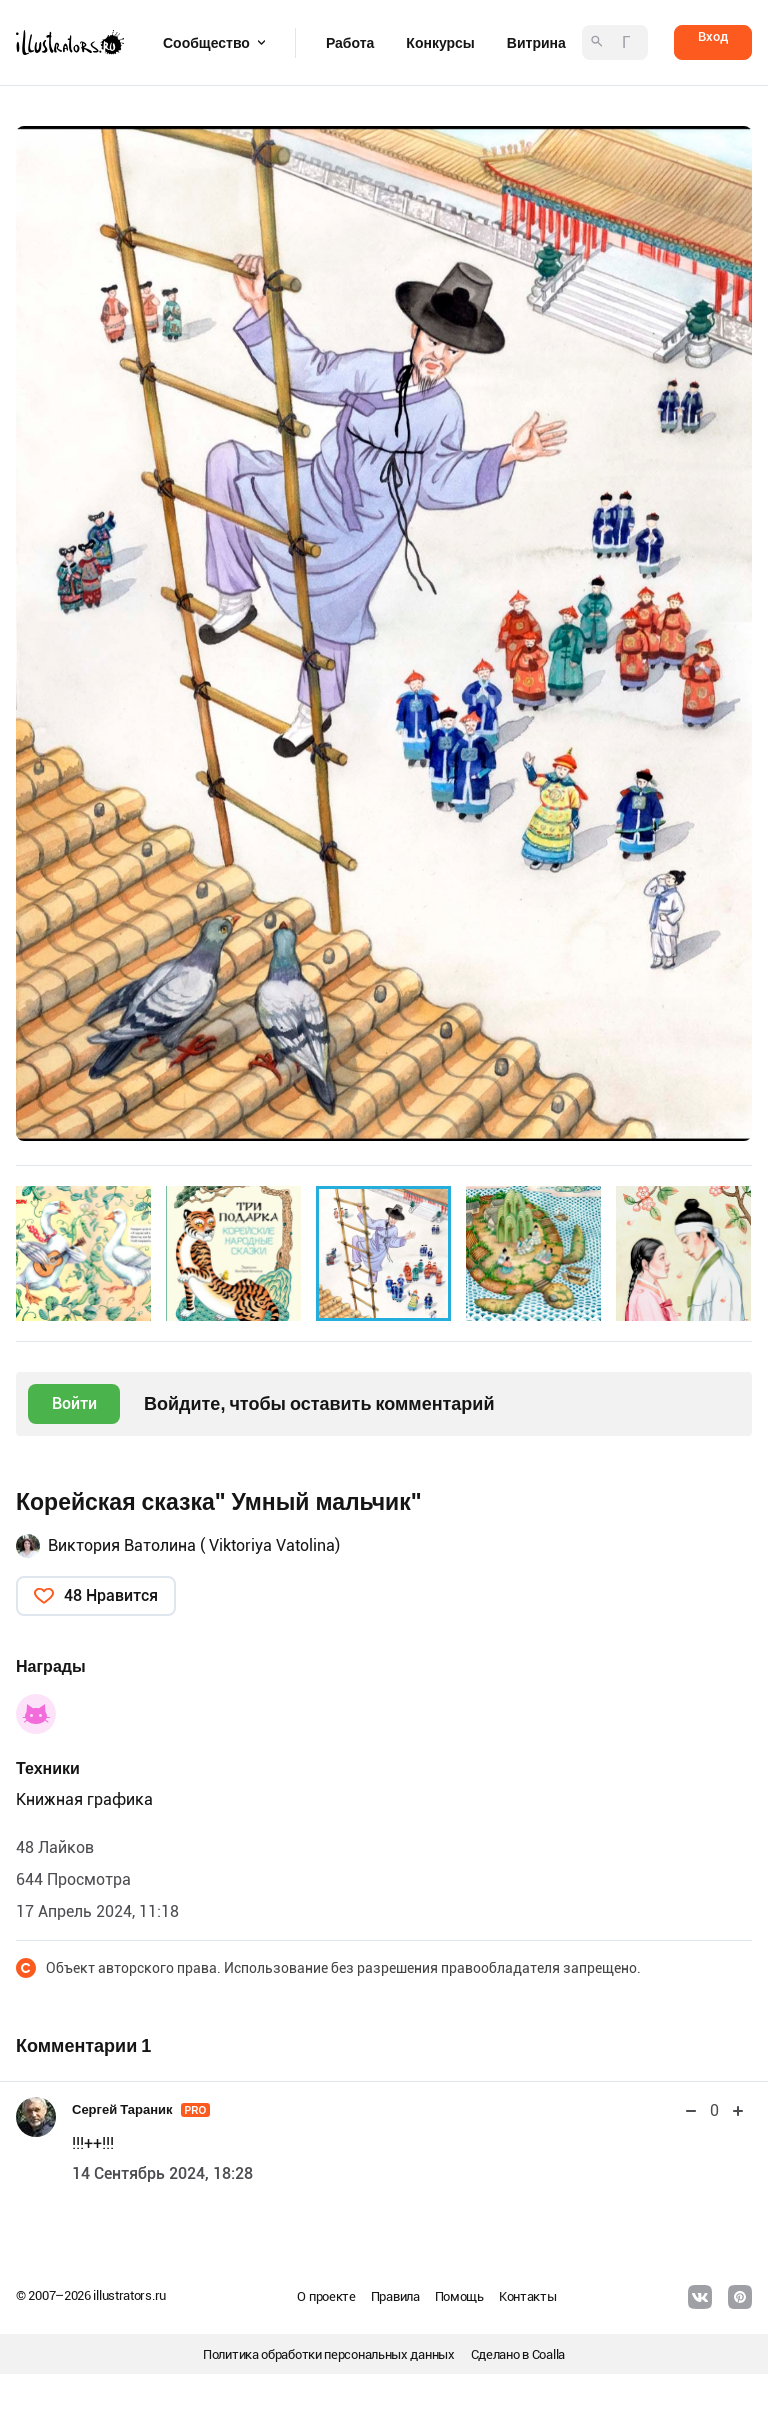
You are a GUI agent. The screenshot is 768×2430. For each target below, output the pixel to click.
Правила (395, 2296)
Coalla (548, 2354)
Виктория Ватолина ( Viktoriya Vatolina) (194, 1545)
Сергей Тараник (141, 2109)
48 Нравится (111, 1595)
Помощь (459, 2296)
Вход (713, 36)
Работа (350, 43)
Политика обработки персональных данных (329, 2354)
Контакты (528, 2296)
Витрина (536, 43)
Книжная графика (84, 1799)
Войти (74, 1403)
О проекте (326, 2296)
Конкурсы (440, 43)
